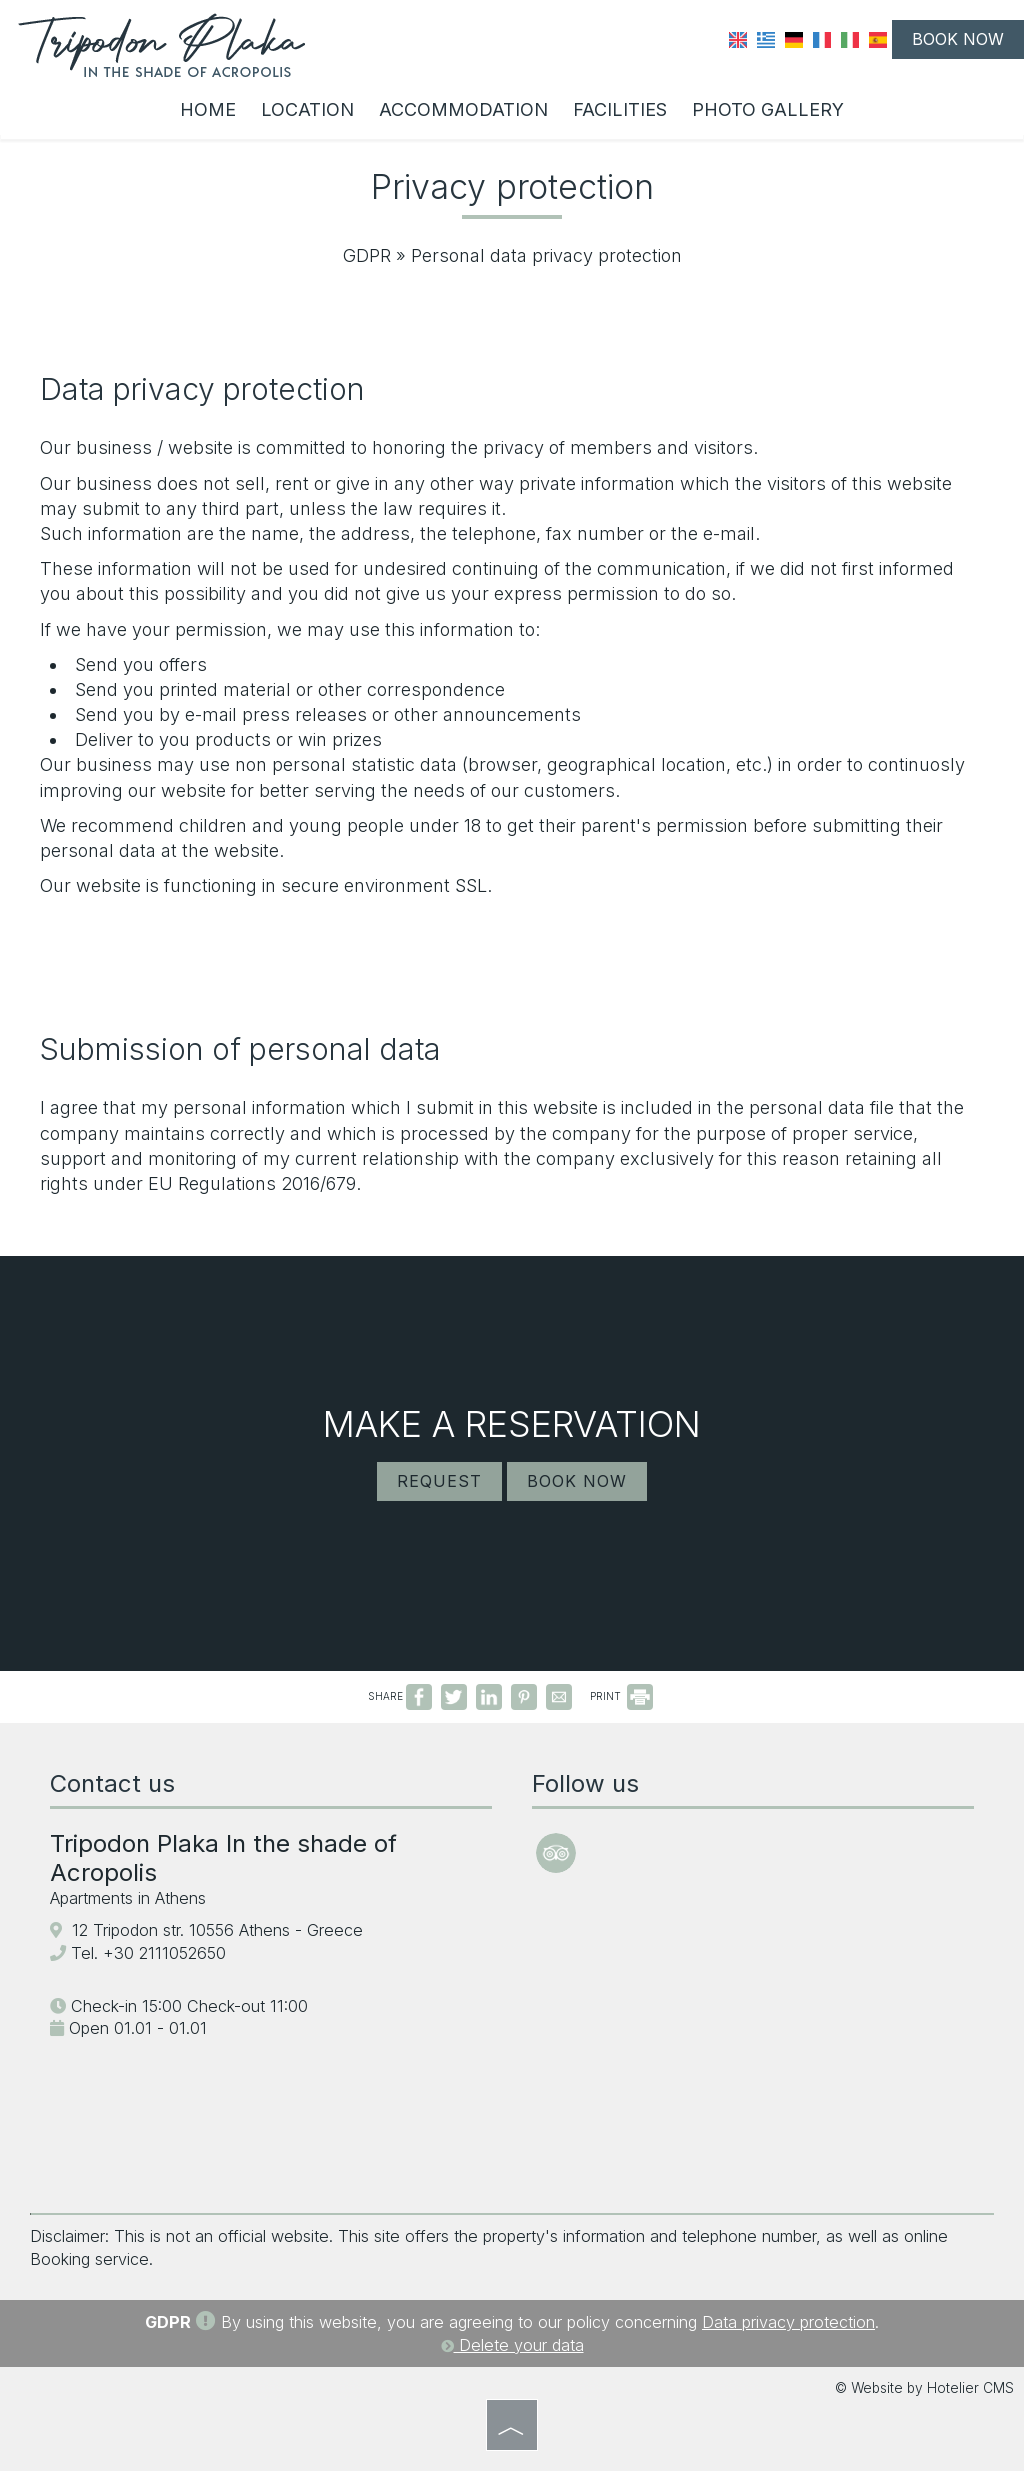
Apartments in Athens (128, 1898)
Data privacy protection (788, 2322)
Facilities (620, 109)
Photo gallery (768, 109)
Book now (958, 39)
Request (439, 1481)
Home (208, 109)
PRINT (621, 1696)
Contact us (112, 1783)
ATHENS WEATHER (753, 2078)
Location (307, 109)
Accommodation (463, 109)
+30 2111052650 (164, 1953)
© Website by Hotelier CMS (924, 2388)
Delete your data (512, 2345)
